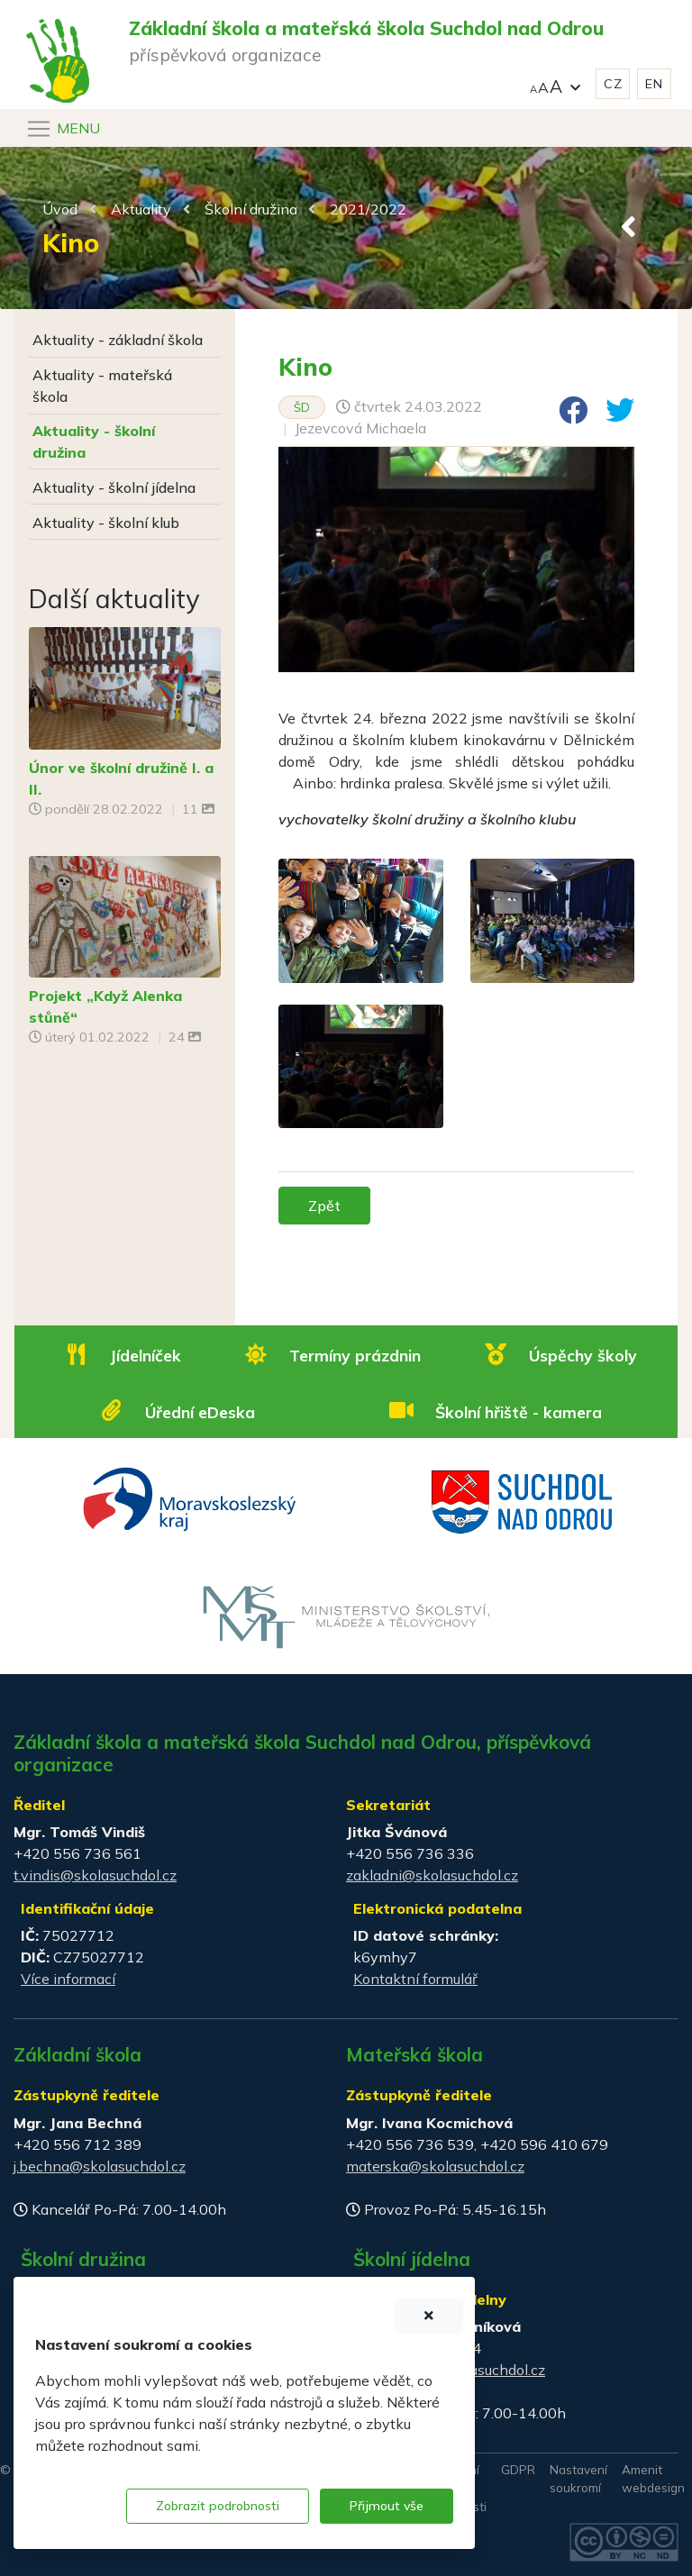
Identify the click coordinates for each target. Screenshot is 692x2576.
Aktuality (141, 209)
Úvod (59, 209)
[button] (555, 84)
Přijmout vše (386, 2506)
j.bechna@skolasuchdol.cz (100, 2166)
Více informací (68, 1979)
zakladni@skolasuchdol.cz (432, 1875)
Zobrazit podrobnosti (217, 2506)
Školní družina (251, 209)
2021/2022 (368, 209)
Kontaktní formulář (415, 1979)
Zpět (324, 1206)
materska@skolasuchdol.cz (435, 2166)
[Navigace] (63, 129)
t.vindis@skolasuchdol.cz (95, 1875)
